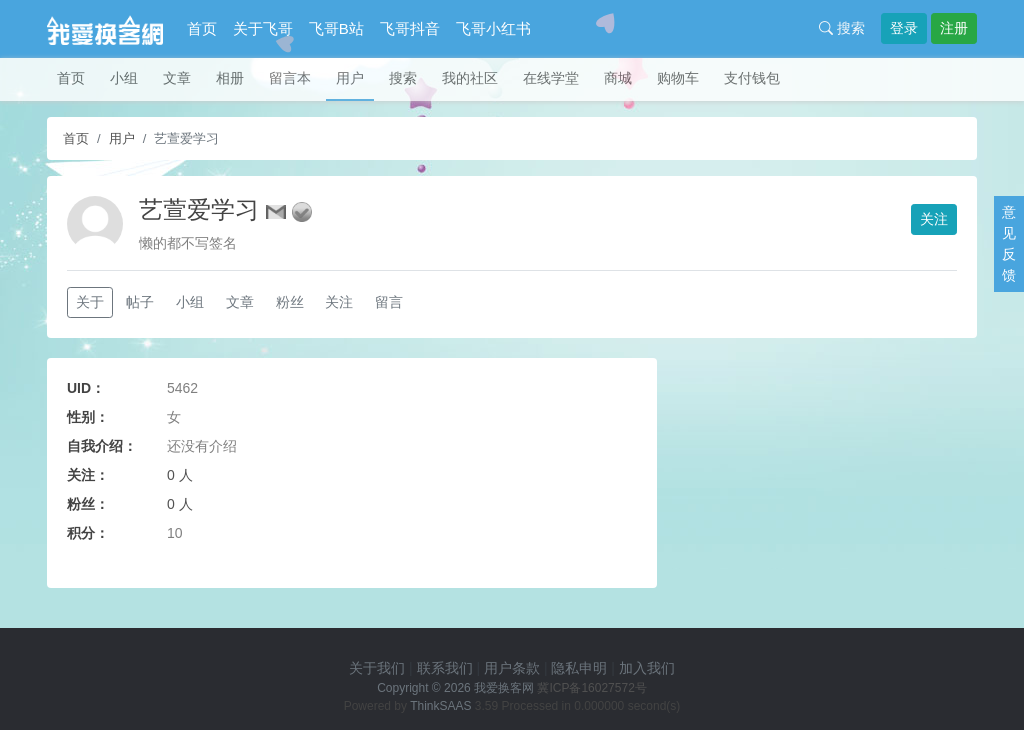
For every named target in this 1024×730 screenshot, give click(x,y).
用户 (350, 78)
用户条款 (512, 668)
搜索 (842, 28)
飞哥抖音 (410, 28)
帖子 (140, 302)
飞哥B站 (336, 28)
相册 (230, 78)
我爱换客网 (504, 688)
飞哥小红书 (493, 28)
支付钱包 (752, 78)
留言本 (290, 78)
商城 (618, 78)
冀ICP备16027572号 (591, 688)
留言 (389, 302)
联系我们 (445, 668)
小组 (124, 78)
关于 (90, 302)
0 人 (180, 475)
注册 (954, 28)
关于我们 (377, 668)
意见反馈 (1009, 243)
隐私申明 (579, 668)
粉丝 (290, 302)
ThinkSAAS (440, 706)
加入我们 (647, 668)
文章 (177, 78)
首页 (202, 28)
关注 (934, 219)
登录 (904, 28)
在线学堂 (551, 78)
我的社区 (470, 78)
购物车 (678, 78)
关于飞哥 (263, 28)
